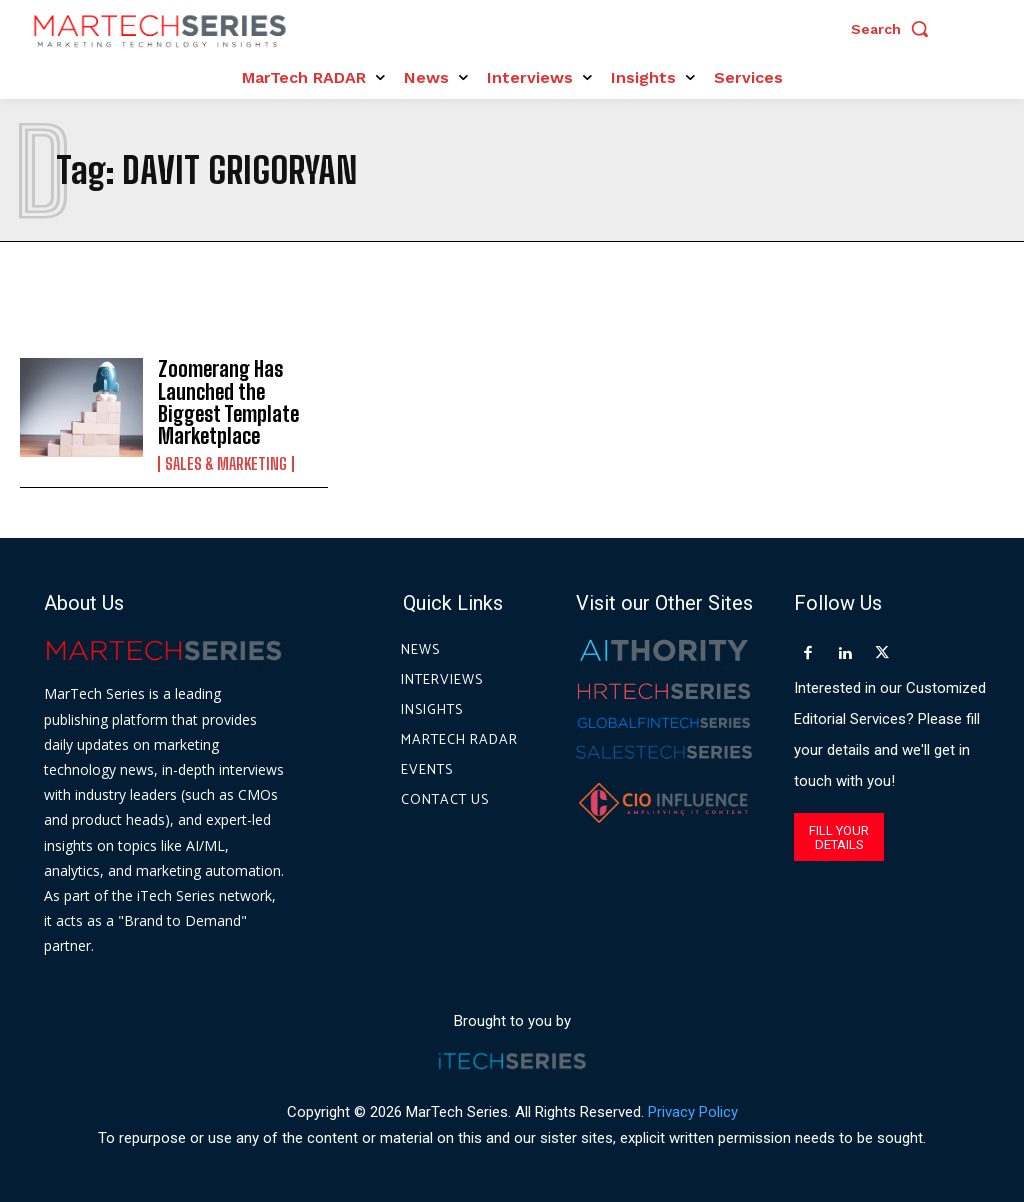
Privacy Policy (693, 1111)
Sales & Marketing (226, 462)
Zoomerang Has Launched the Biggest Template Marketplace (228, 402)
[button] (895, 29)
